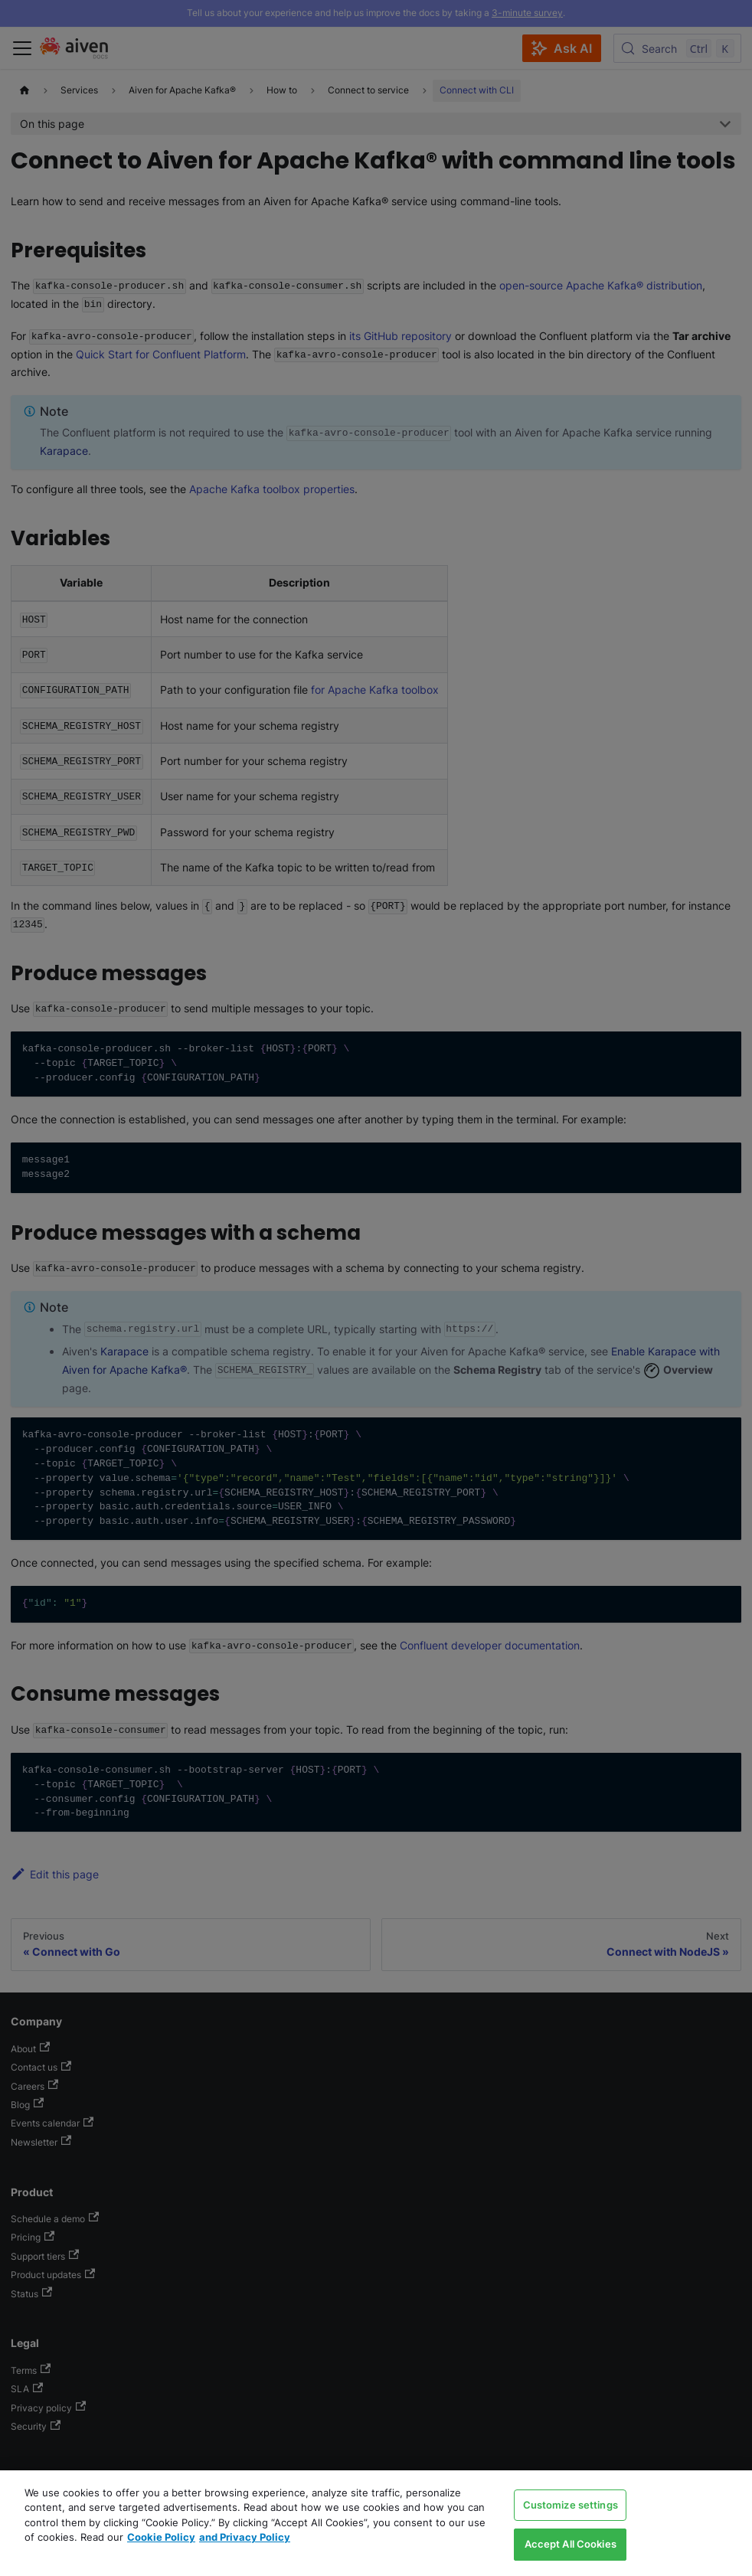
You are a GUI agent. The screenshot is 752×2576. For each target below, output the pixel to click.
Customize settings (570, 2505)
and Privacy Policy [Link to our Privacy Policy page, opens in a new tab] (244, 2537)
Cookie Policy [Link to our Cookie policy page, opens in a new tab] (161, 2537)
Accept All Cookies (570, 2544)
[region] (376, 2523)
